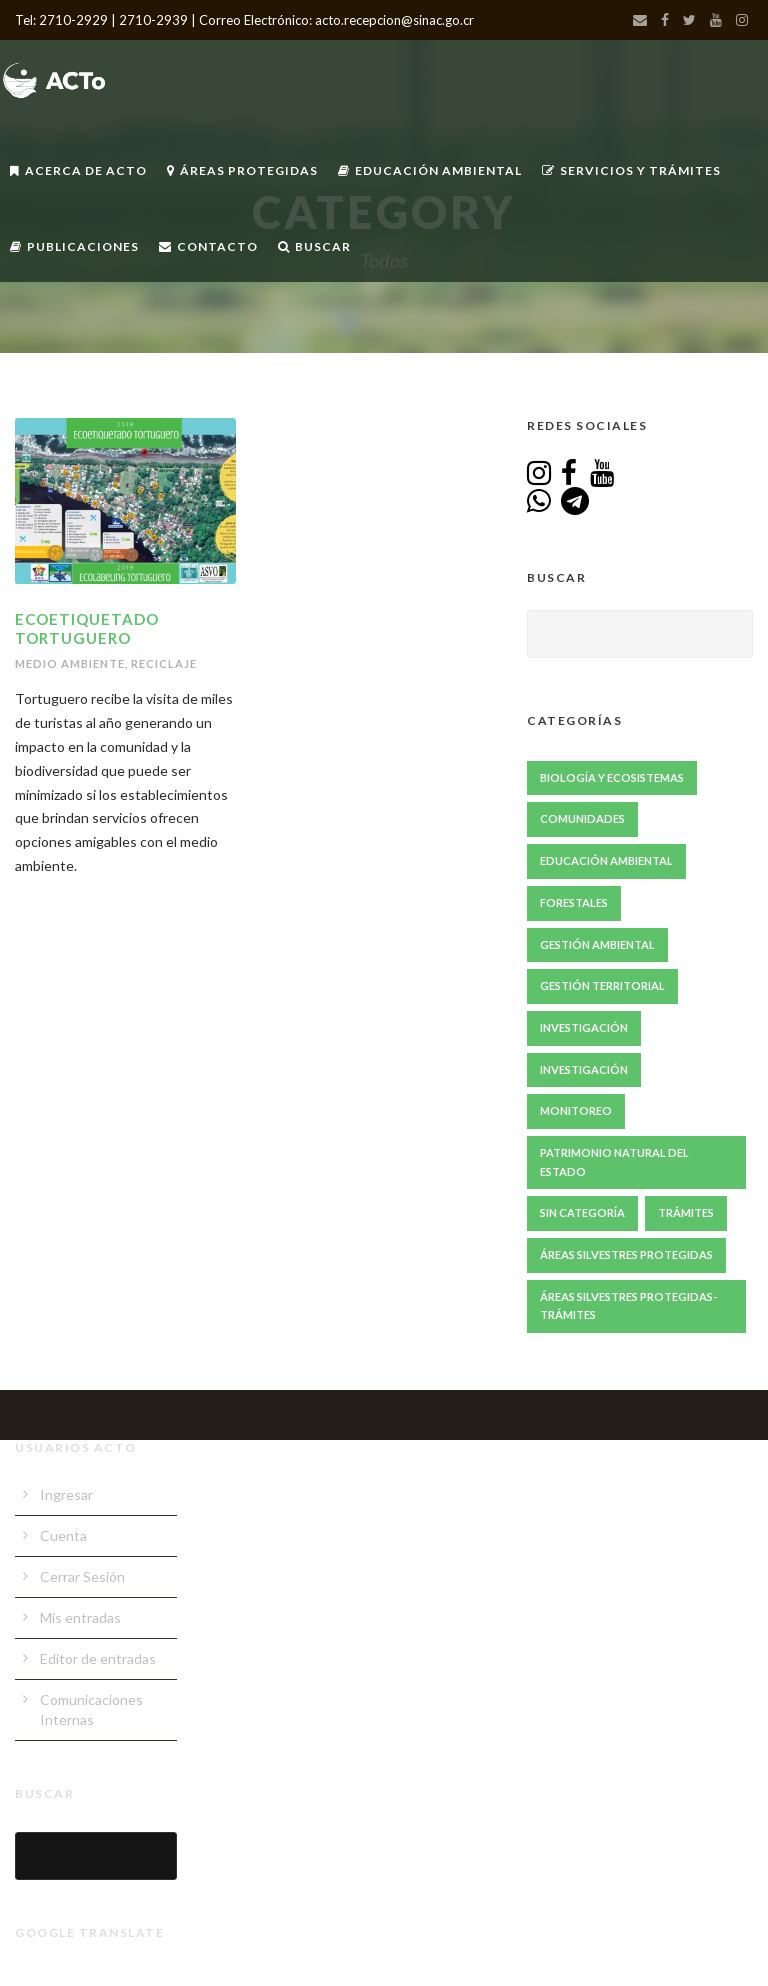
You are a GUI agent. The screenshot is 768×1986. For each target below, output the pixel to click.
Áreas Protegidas (242, 170)
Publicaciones (74, 246)
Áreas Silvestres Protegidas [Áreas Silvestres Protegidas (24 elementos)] (626, 1254)
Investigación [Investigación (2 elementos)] (584, 1069)
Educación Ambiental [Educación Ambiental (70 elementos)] (606, 860)
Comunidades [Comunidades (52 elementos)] (582, 818)
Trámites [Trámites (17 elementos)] (686, 1212)
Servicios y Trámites (631, 170)
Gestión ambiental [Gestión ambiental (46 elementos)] (597, 944)
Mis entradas (80, 1617)
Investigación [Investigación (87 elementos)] (584, 1027)
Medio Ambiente (70, 663)
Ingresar (66, 1494)
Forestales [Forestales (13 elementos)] (574, 902)
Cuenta (63, 1535)
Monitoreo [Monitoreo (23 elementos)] (576, 1110)
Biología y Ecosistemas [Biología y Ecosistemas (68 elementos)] (612, 777)
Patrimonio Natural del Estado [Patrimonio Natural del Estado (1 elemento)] (614, 1162)
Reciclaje (164, 663)
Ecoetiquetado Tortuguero (87, 629)
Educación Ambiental (430, 170)
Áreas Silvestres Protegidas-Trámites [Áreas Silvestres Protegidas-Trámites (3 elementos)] (628, 1306)
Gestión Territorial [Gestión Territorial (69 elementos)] (602, 985)
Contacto (208, 246)
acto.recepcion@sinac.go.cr (394, 20)
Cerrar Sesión (82, 1576)
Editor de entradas (98, 1658)
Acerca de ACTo (78, 170)
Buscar (314, 246)
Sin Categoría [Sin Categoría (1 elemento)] (582, 1212)
